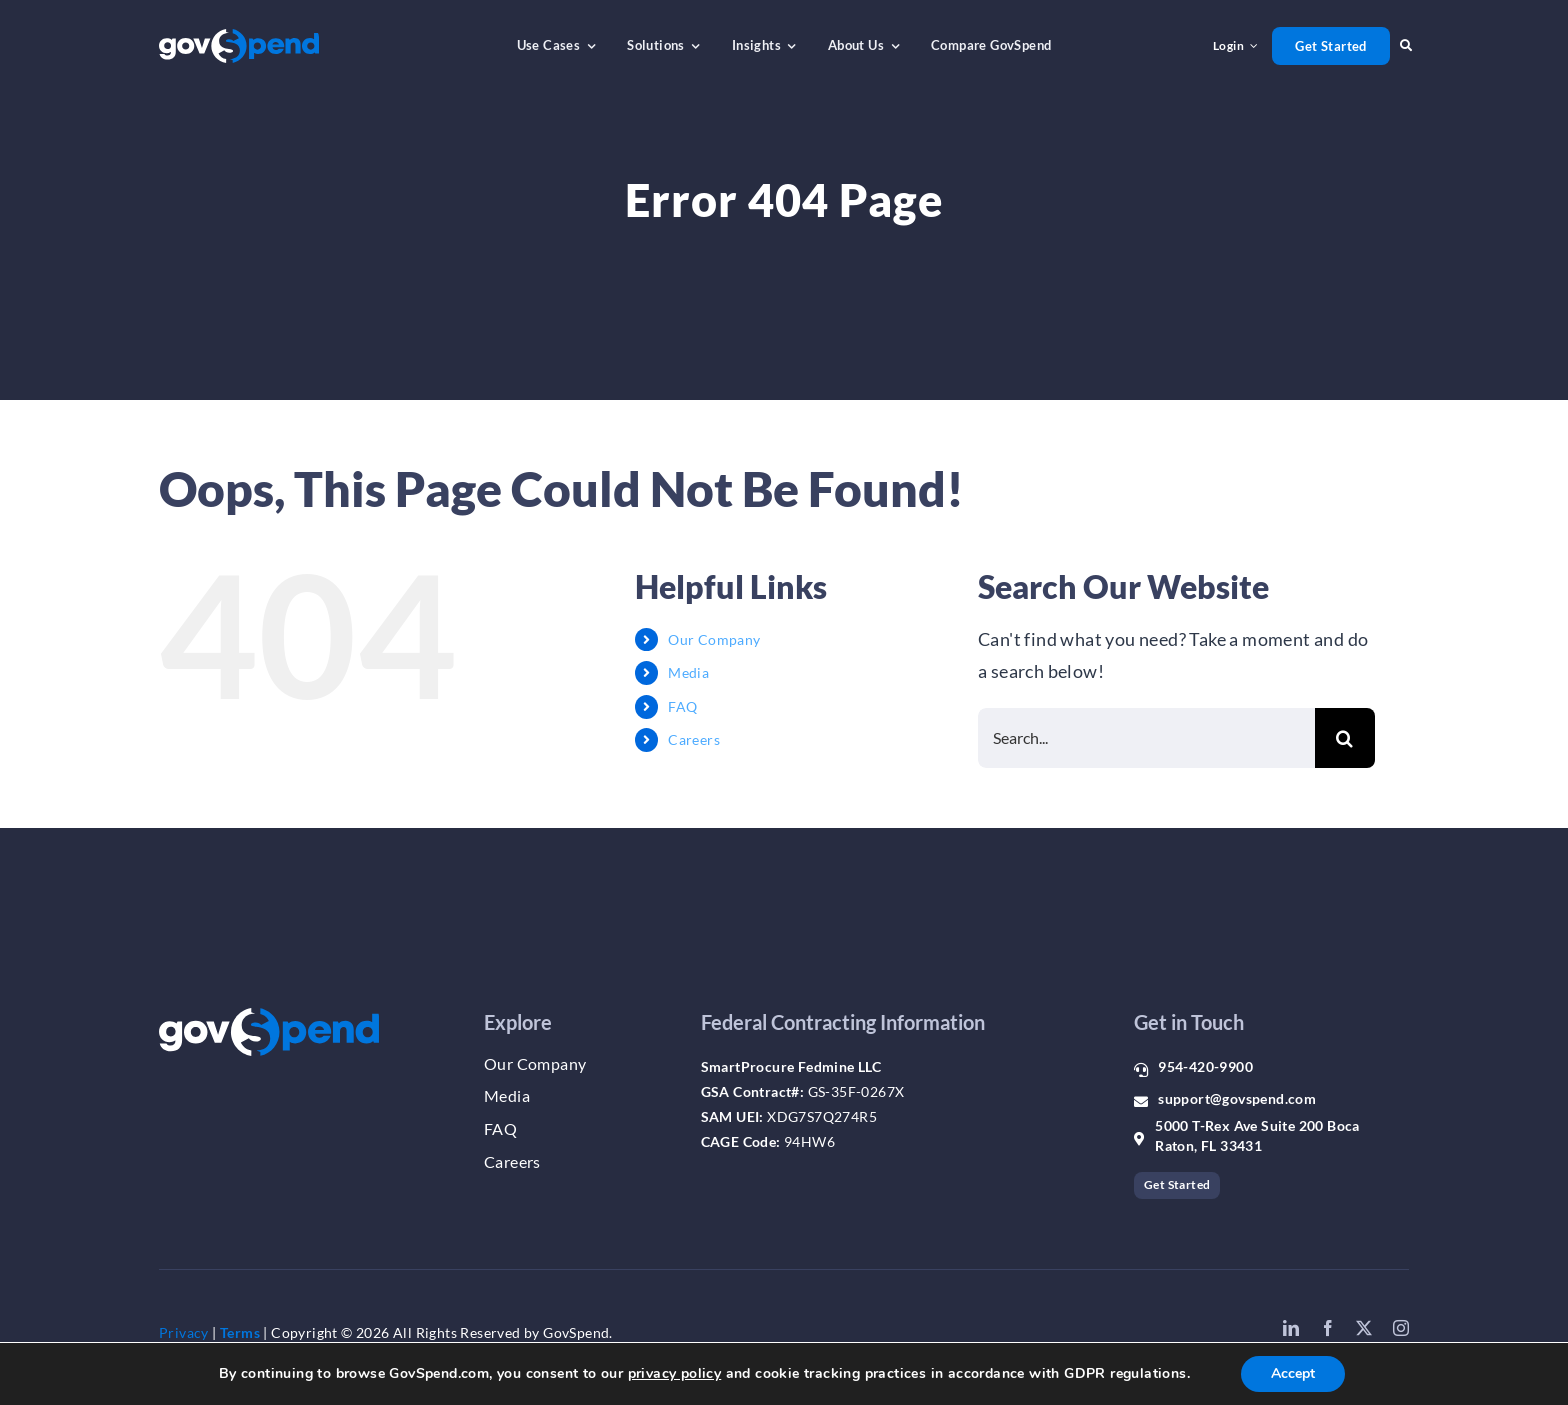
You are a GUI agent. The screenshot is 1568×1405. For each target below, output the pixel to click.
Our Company (714, 639)
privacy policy (675, 1373)
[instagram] (1401, 1328)
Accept (1293, 1373)
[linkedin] (1291, 1328)
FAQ (682, 706)
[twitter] (1364, 1328)
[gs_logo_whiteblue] (239, 38)
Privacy (184, 1332)
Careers (694, 739)
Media (688, 672)
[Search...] (1146, 738)
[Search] (1345, 738)
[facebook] (1328, 1328)
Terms (240, 1332)
